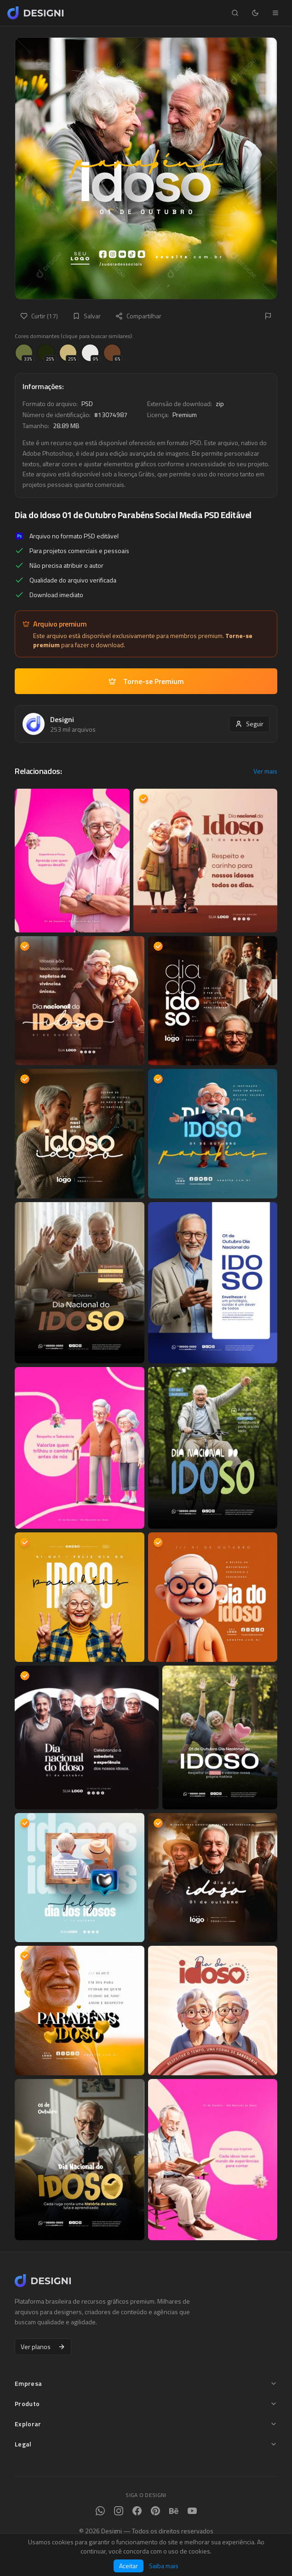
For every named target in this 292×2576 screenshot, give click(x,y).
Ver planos (43, 2346)
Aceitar (128, 2565)
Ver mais (265, 771)
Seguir (249, 724)
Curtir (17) (39, 316)
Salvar (87, 316)
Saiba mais (163, 2565)
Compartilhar (138, 316)
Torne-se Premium (146, 681)
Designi (62, 719)
